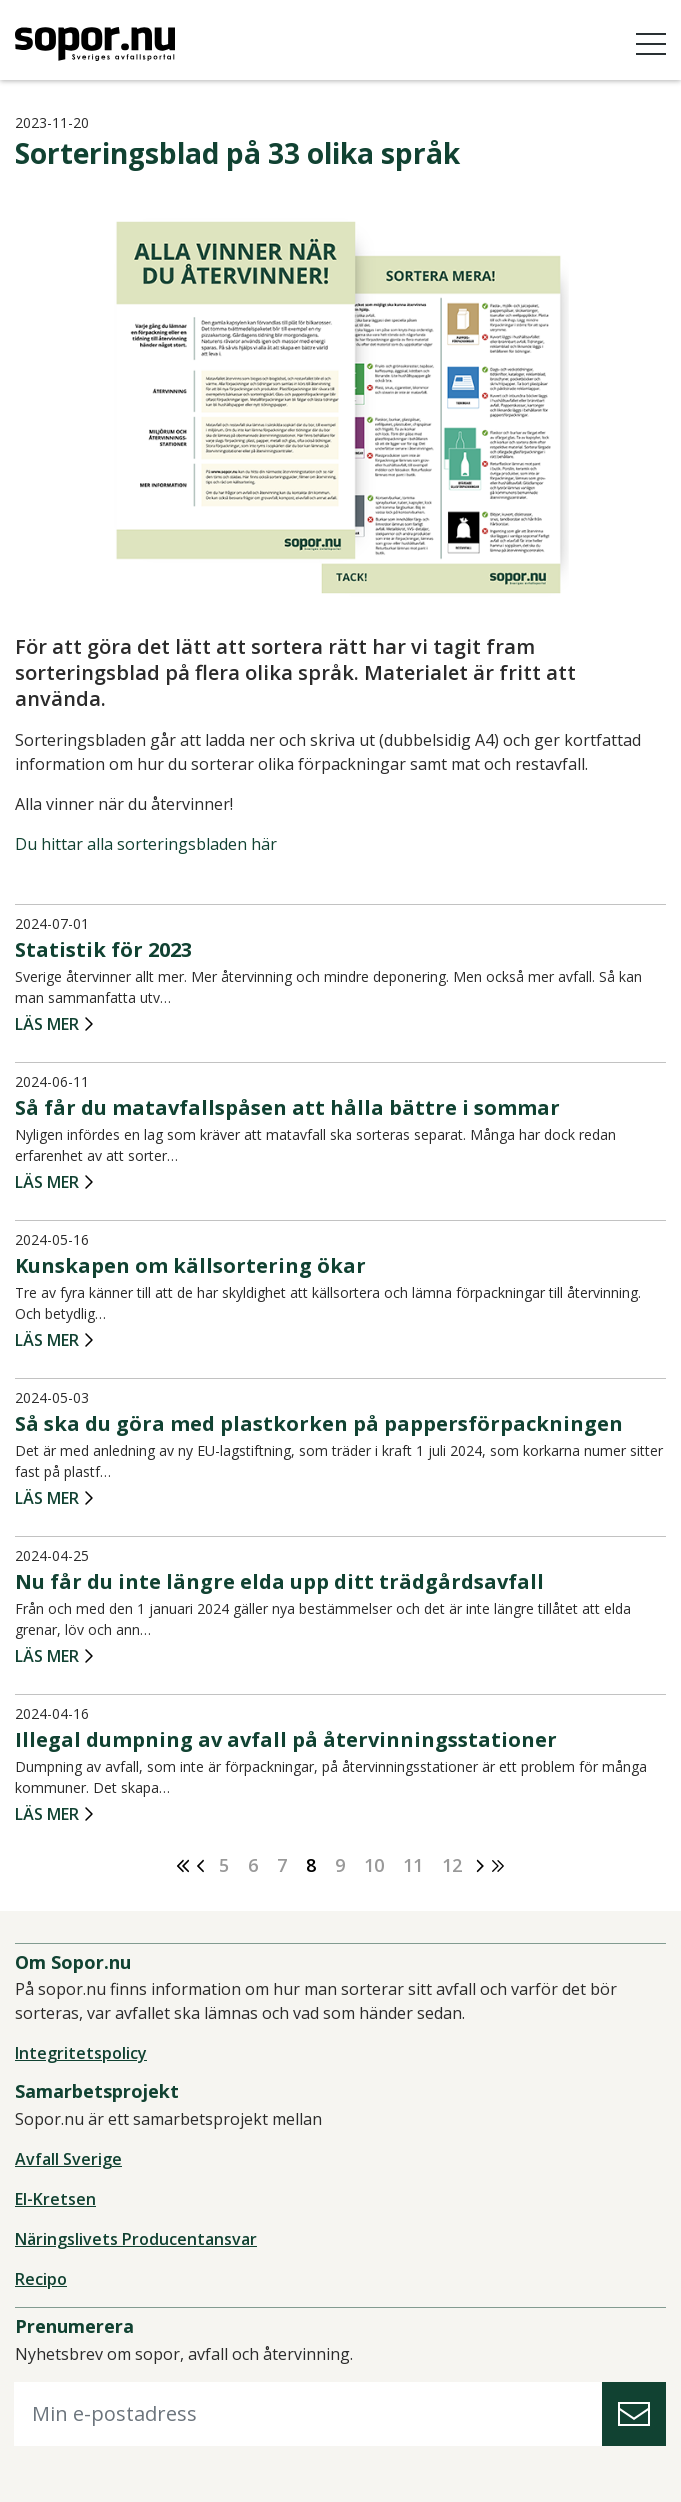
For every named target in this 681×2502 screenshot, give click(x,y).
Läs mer (47, 1025)
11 (413, 1865)
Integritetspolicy (81, 2053)
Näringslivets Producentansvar (136, 2239)
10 (374, 1865)
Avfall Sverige (68, 2159)
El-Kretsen (55, 2199)
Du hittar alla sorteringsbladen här (146, 844)
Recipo (41, 2279)
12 (452, 1865)
